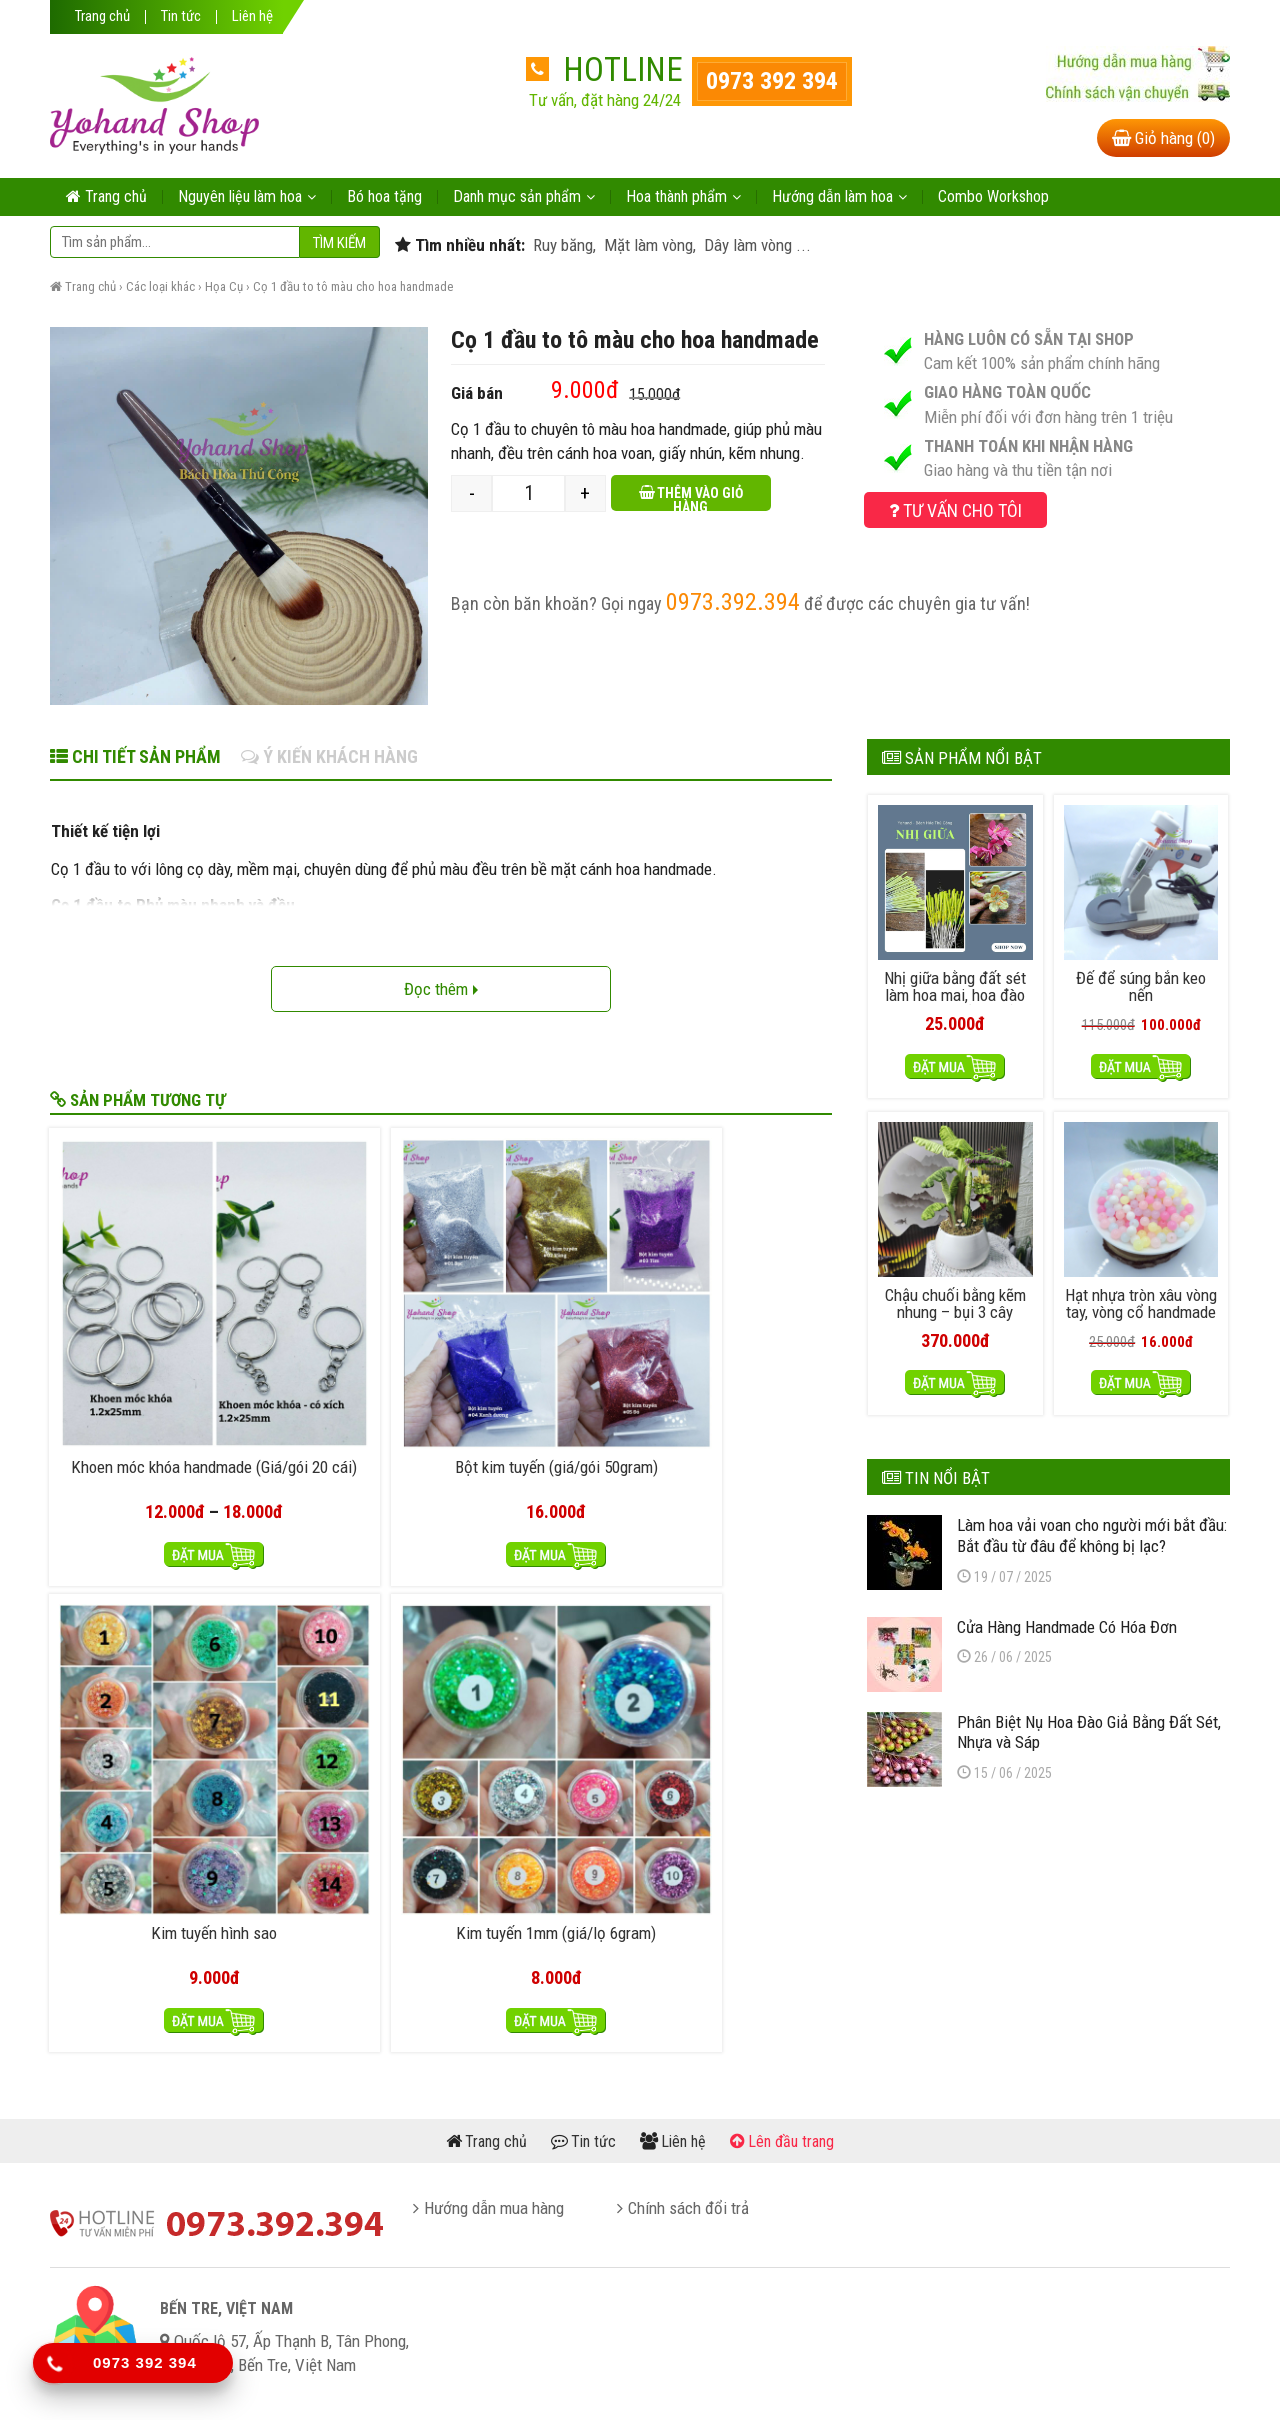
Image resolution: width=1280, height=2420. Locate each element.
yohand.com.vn (650, 2378)
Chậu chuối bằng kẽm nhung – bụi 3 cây (955, 1298)
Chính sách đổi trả (688, 1991)
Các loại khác (160, 286)
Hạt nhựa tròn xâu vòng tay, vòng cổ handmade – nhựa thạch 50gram (1141, 1315)
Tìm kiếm (339, 243)
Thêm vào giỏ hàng (700, 498)
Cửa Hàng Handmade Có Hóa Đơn (1067, 1621)
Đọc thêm (441, 989)
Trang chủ (102, 17)
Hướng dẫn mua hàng (494, 1991)
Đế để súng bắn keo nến (1141, 984)
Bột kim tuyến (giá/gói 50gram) (341, 1330)
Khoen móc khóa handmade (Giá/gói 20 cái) (142, 1338)
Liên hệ (252, 17)
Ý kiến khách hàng (329, 756)
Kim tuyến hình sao (540, 1321)
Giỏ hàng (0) (1163, 138)
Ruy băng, (562, 245)
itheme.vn (835, 2378)
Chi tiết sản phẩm (135, 756)
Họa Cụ (224, 286)
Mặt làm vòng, (648, 245)
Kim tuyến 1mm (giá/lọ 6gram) (739, 1330)
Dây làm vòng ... (755, 245)
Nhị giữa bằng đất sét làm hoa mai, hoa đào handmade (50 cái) (955, 992)
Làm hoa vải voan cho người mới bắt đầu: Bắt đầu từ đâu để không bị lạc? (1092, 1529)
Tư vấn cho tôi (955, 510)
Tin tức (181, 17)
